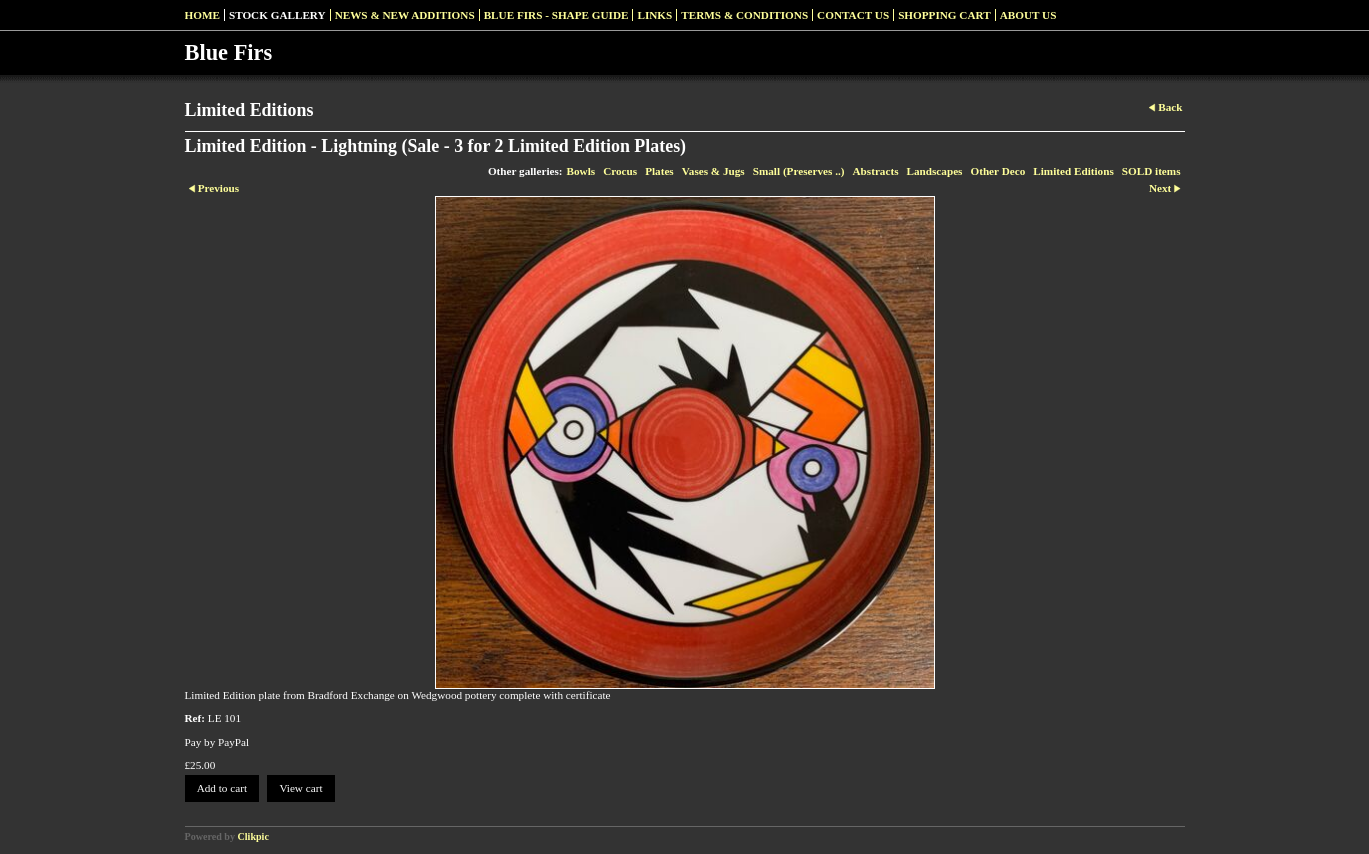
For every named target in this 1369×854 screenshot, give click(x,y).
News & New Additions (405, 15)
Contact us (853, 15)
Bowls (581, 171)
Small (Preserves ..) (799, 171)
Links (654, 15)
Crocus (620, 171)
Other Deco (997, 171)
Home (202, 15)
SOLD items (1151, 171)
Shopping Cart (944, 15)
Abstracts (876, 171)
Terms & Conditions (744, 15)
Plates (659, 171)
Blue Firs (229, 52)
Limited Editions (1073, 171)
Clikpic (253, 836)
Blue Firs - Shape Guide (556, 15)
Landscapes (935, 171)
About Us (1028, 15)
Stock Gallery (277, 15)
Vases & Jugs (713, 171)
